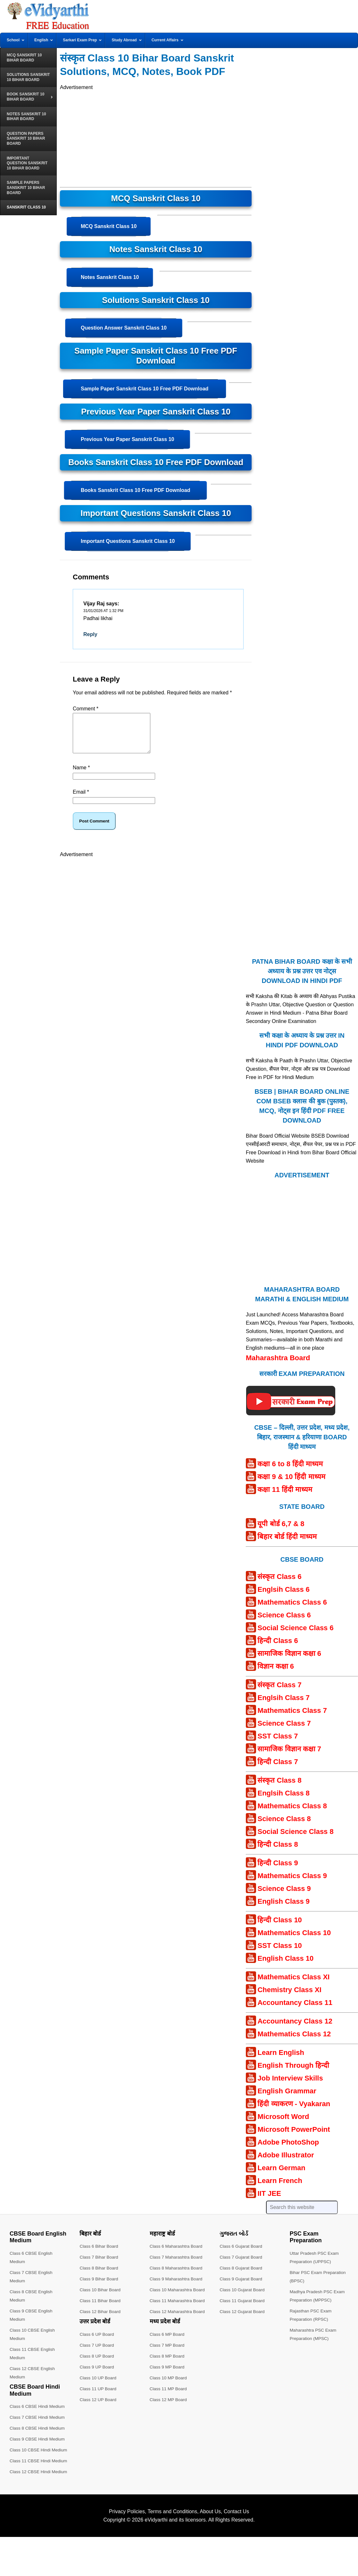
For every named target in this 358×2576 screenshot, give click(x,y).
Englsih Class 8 (283, 1801)
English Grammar (286, 2099)
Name (81, 775)
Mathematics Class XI (293, 1985)
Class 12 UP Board (98, 2407)
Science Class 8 (284, 1826)
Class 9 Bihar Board (99, 2286)
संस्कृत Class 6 (279, 1584)
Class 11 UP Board (98, 2396)
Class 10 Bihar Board (100, 2297)
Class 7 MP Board (168, 2352)
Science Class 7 (284, 1731)
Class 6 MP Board (168, 2341)
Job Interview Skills (290, 2086)
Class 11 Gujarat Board (243, 2308)
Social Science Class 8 (295, 1839)
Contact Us (236, 2544)
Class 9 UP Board (97, 2374)
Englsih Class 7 (283, 1705)
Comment (85, 708)
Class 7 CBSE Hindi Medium (38, 2424)
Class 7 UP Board (97, 2352)
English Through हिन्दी (293, 2073)
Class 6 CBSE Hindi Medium (38, 2414)
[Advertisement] (156, 136)
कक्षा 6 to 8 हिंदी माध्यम (290, 1472)
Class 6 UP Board (97, 2341)
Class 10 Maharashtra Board (178, 2297)
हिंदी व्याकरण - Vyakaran (293, 2111)
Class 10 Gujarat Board (243, 2297)
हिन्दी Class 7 (277, 1769)
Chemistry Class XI (289, 1997)
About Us (210, 2544)
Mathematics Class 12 (294, 2042)
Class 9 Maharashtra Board (177, 2286)
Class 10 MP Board (169, 2385)
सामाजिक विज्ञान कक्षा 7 (289, 1757)
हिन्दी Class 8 (277, 1852)
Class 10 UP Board (98, 2385)
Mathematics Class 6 (292, 1610)
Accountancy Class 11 (294, 2010)
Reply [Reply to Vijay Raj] (90, 634)
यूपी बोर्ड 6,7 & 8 (280, 1531)
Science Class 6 (284, 1623)
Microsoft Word (283, 2124)
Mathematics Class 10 (294, 1940)
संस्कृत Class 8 (279, 1788)
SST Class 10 (279, 1953)
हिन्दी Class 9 (277, 1871)
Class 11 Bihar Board (100, 2308)
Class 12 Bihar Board (100, 2319)
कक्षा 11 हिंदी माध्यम (284, 1497)
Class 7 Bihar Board (99, 2264)
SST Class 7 (277, 1744)
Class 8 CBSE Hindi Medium (38, 2435)
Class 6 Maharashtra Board (177, 2253)
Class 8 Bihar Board (99, 2275)
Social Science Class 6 (295, 1635)
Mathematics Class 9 (292, 1883)
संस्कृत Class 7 (279, 1693)
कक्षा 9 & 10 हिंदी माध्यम (291, 1484)
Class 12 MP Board (169, 2407)
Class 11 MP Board (169, 2396)
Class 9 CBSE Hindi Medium (38, 2446)
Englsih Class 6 (283, 1597)
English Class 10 (285, 1966)
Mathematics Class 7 (292, 1718)
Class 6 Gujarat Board (242, 2253)
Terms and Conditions (172, 2544)
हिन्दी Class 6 (277, 1648)
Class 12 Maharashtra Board (178, 2319)
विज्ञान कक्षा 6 (275, 1674)
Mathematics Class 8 (292, 1814)
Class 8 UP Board (97, 2363)
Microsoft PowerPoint (293, 2137)
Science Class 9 (284, 1896)
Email (81, 799)
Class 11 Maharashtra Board (178, 2308)
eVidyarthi (156, 2552)
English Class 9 (283, 1909)
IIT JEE (269, 2201)
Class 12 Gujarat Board (243, 2319)
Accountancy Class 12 (294, 2029)
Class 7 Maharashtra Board (177, 2264)
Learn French (279, 2188)
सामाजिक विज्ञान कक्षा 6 (289, 1661)
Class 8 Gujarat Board (242, 2275)
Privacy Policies (127, 2544)
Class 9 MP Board (168, 2374)
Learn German (281, 2175)
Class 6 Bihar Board (99, 2253)
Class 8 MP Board (168, 2363)
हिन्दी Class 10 (279, 1928)
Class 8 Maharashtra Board (177, 2275)
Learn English (280, 2060)
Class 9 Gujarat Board (242, 2286)
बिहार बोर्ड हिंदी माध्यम (286, 1544)
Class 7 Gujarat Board (242, 2264)
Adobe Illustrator (285, 2163)
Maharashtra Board (278, 1366)
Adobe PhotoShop (288, 2150)
